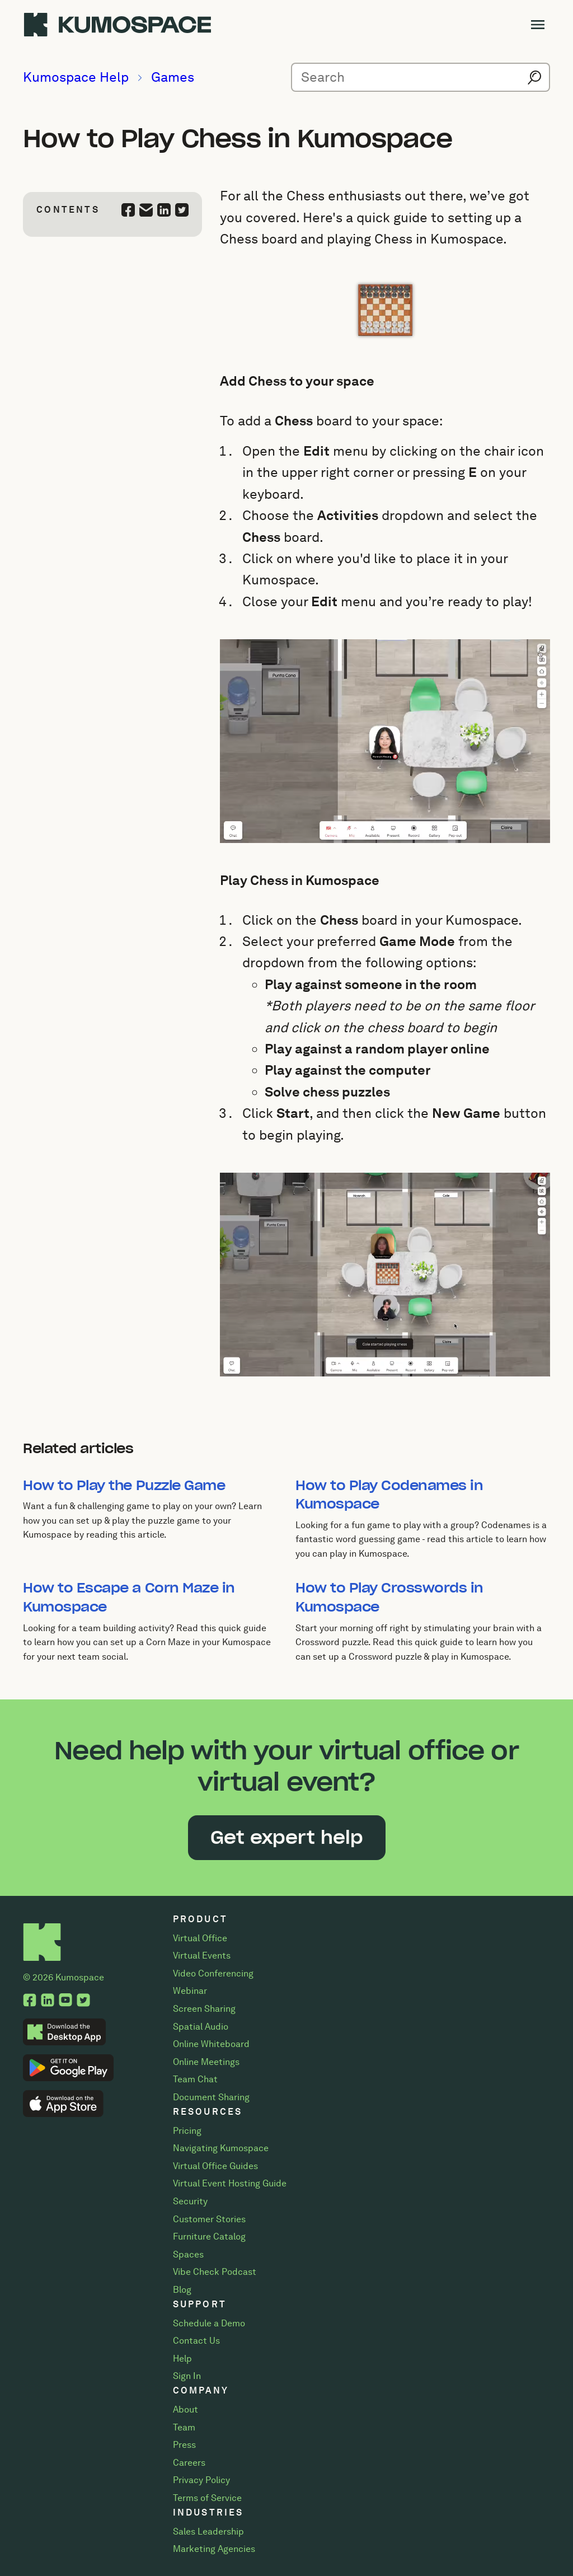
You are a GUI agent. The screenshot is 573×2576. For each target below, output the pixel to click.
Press (184, 2444)
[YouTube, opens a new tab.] (65, 2001)
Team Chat (195, 2079)
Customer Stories (209, 2219)
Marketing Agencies (214, 2549)
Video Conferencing (213, 1973)
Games (172, 77)
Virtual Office (200, 1938)
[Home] (42, 1933)
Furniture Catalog (209, 2236)
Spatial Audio (200, 2026)
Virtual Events (202, 1955)
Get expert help (286, 1837)
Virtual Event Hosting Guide (229, 2183)
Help (182, 2358)
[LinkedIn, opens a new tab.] (47, 2001)
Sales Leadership (208, 2531)
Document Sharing (211, 2097)
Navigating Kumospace (221, 2148)
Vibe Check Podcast (214, 2271)
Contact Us (196, 2340)
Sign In (187, 2376)
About (185, 2409)
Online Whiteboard (211, 2044)
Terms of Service (207, 2498)
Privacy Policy (201, 2480)
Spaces (188, 2254)
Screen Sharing (204, 2008)
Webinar (190, 1990)
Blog (182, 2289)
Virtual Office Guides (215, 2166)
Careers (189, 2462)
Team (184, 2427)
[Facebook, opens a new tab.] (29, 2001)
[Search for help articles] (420, 77)
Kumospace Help (76, 77)
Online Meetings (206, 2062)
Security (190, 2201)
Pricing (187, 2130)
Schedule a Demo (209, 2323)
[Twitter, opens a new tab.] (83, 2001)
